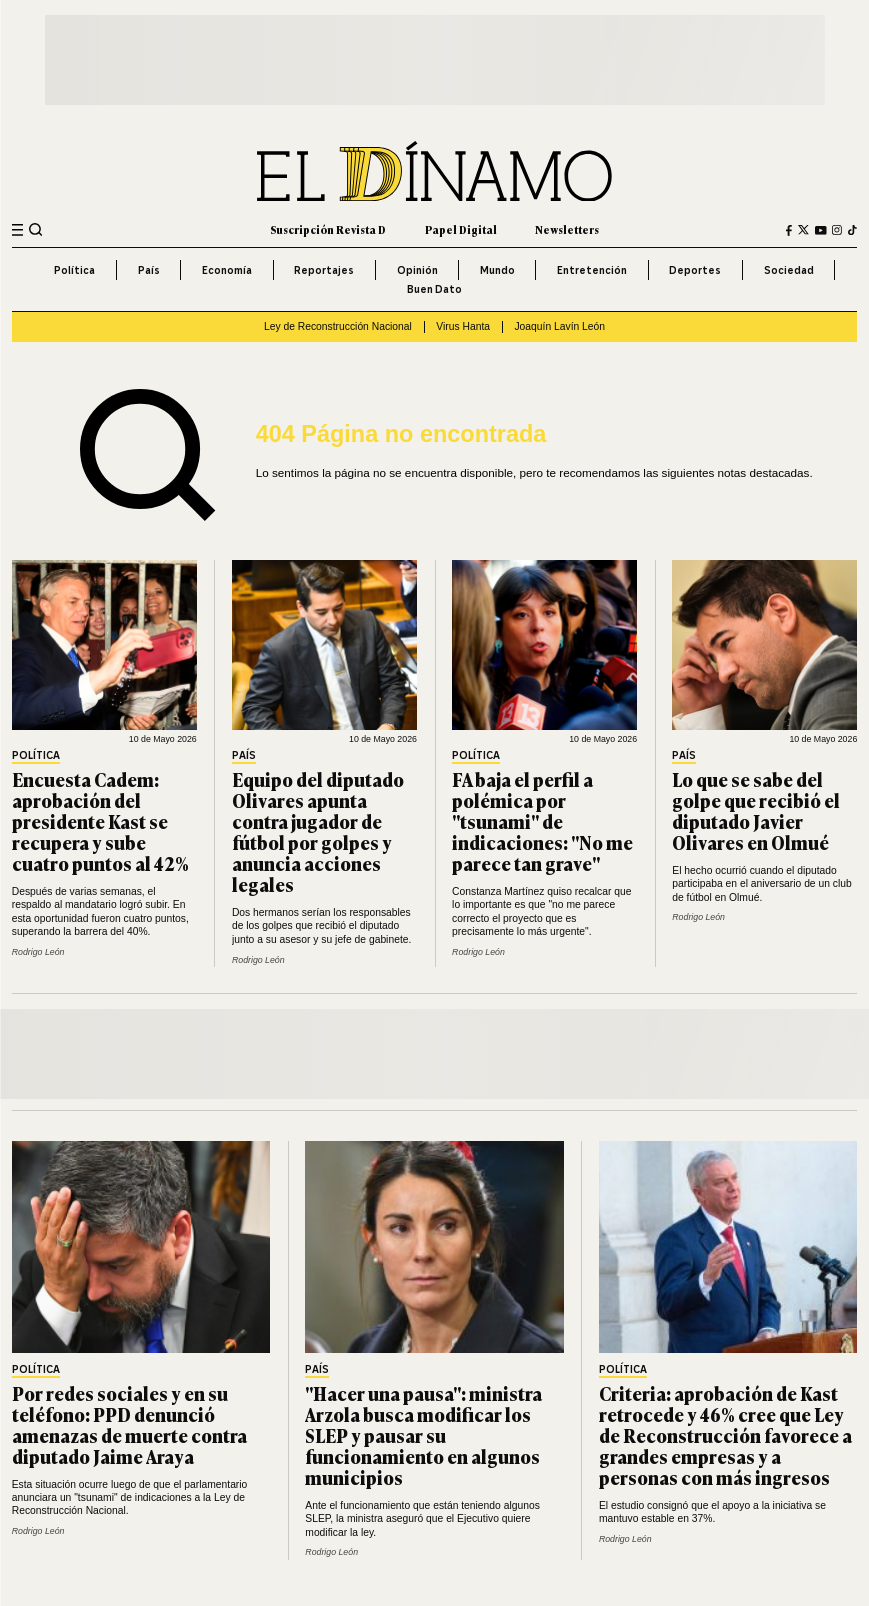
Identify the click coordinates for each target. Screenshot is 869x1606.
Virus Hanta (463, 326)
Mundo (497, 270)
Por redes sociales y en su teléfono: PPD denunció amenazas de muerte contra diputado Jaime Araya (129, 1424)
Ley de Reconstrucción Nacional (338, 326)
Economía (227, 270)
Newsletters (567, 229)
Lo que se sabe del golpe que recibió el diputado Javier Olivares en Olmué (756, 810)
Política (74, 270)
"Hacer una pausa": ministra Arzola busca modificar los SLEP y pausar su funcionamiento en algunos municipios (423, 1435)
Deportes (695, 270)
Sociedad (789, 270)
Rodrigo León (38, 952)
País (149, 270)
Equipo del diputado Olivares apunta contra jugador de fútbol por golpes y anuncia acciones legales (318, 832)
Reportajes (324, 270)
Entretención (592, 270)
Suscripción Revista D (328, 229)
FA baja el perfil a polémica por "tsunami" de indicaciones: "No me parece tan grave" (542, 821)
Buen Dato (434, 289)
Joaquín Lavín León (559, 326)
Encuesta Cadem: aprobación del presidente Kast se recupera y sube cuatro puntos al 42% (100, 821)
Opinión (417, 270)
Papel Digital (461, 229)
